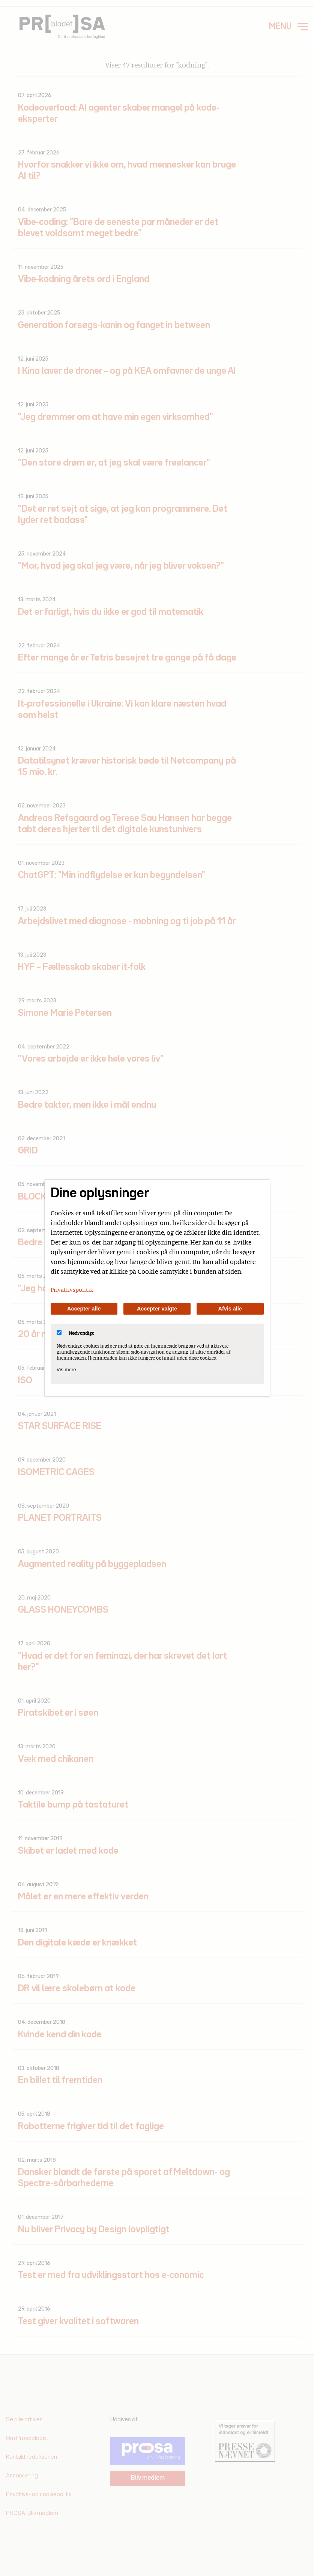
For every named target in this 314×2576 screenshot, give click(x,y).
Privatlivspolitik (72, 1289)
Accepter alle (84, 1309)
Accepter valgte (157, 1309)
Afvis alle (230, 1309)
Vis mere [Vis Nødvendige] (66, 1369)
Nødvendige (75, 1333)
